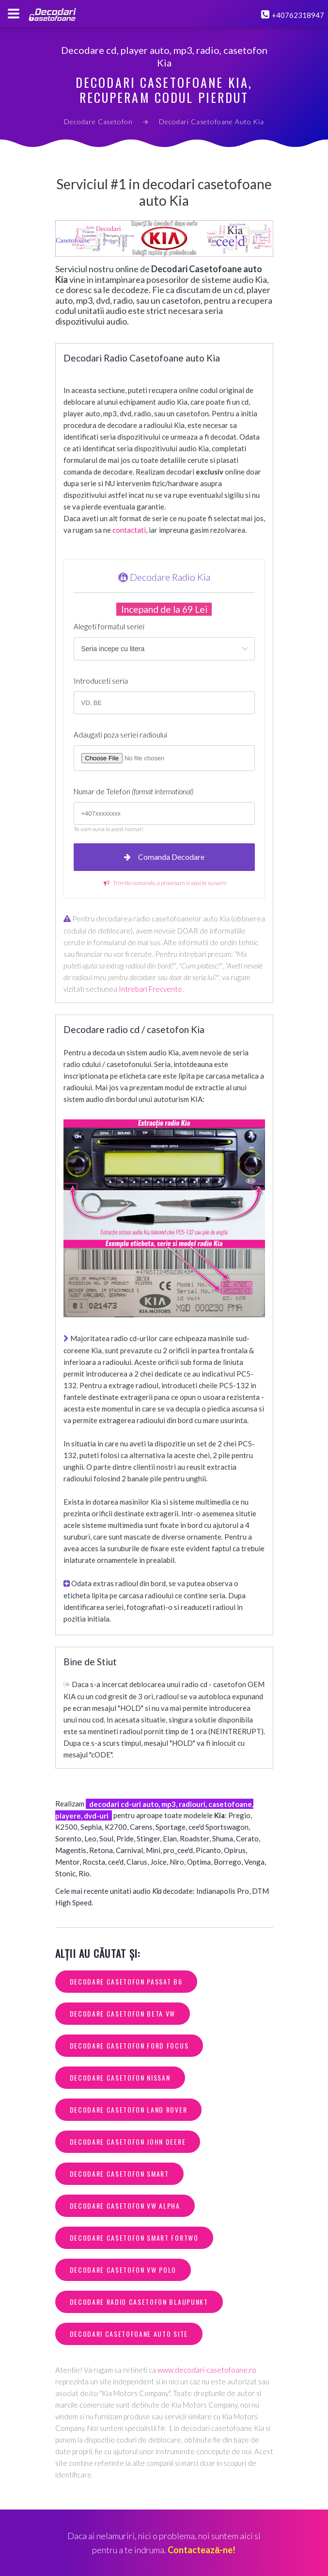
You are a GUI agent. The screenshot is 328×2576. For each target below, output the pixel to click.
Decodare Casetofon (98, 121)
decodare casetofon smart (119, 2173)
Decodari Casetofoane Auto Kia (211, 121)
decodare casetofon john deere (128, 2141)
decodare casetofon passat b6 (126, 1981)
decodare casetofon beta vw (123, 2013)
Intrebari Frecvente (150, 988)
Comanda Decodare (164, 857)
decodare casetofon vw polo (123, 2269)
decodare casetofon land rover (128, 2109)
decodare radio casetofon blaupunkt (139, 2302)
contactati (129, 529)
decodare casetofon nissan (120, 2077)
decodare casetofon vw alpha (125, 2205)
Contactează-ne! (201, 2549)
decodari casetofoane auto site (129, 2334)
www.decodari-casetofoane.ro (206, 2369)
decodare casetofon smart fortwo (134, 2237)
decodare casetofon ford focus (129, 2045)
